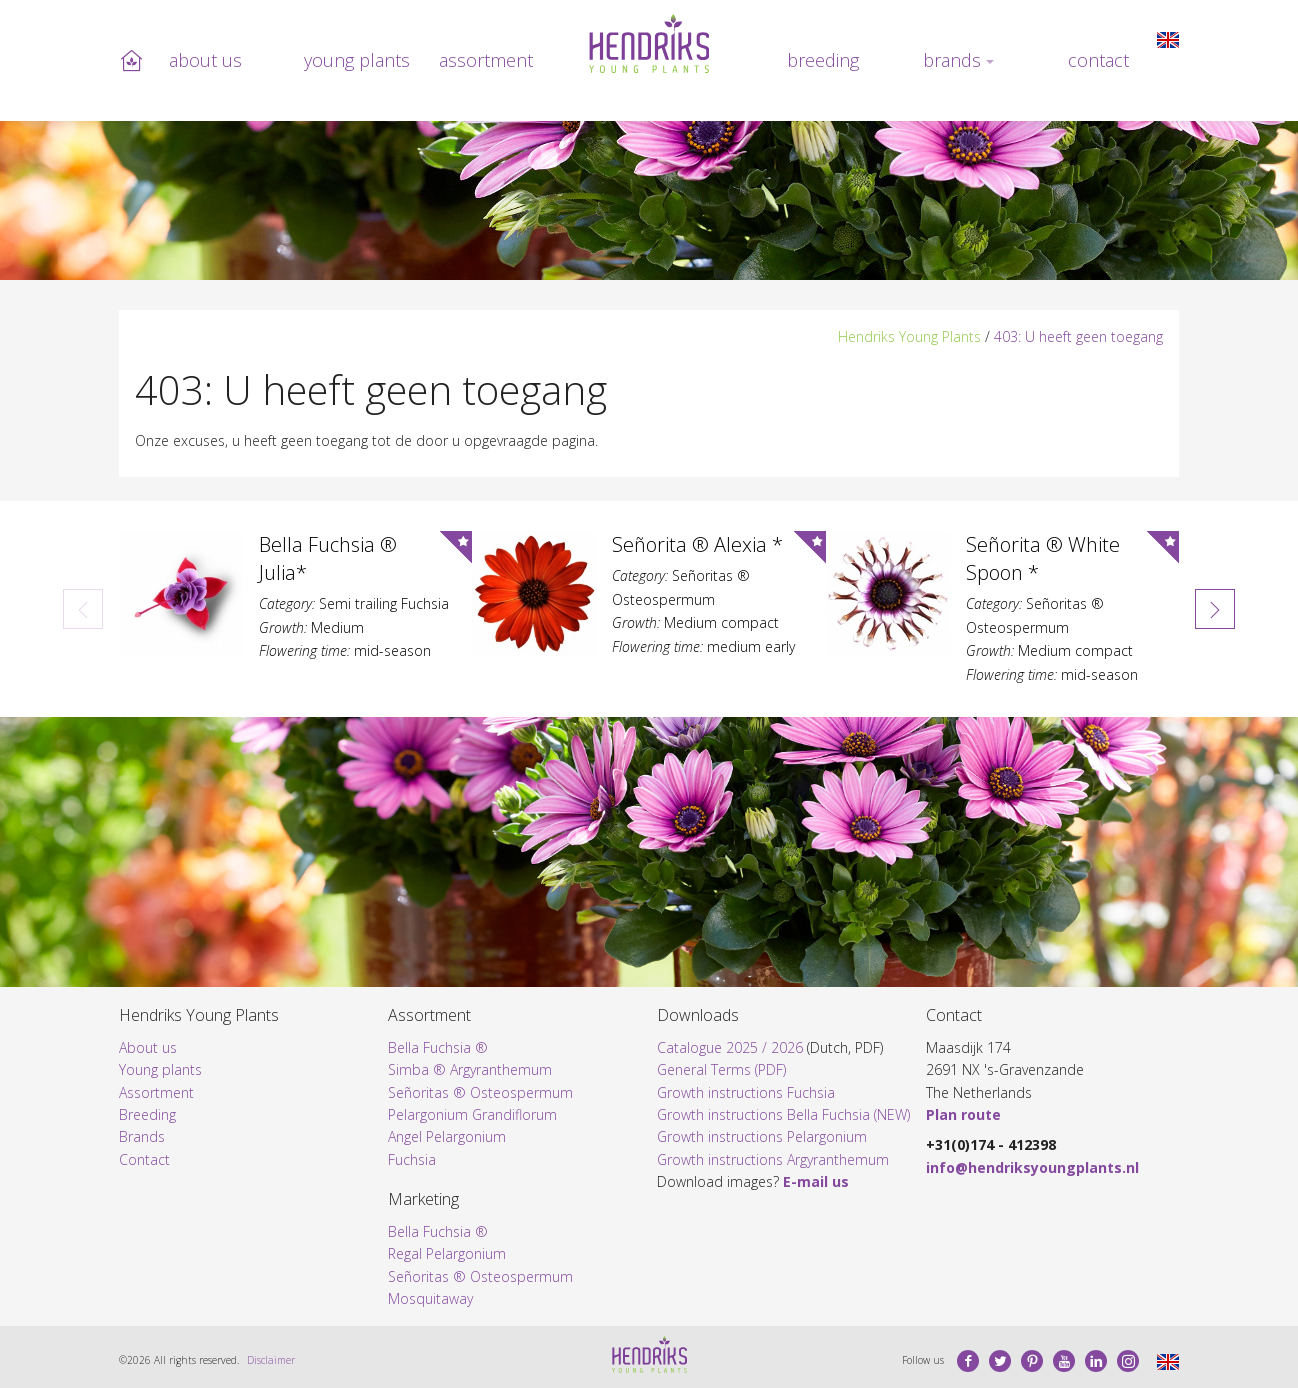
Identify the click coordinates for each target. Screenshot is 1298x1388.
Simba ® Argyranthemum (470, 1069)
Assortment (486, 60)
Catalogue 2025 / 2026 (730, 1047)
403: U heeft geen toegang (1078, 336)
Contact (1098, 60)
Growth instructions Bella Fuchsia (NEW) (783, 1114)
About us (205, 60)
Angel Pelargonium (447, 1136)
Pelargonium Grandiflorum (472, 1114)
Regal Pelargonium (447, 1253)
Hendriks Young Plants (909, 336)
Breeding (823, 60)
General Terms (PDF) (721, 1069)
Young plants (357, 60)
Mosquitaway (430, 1298)
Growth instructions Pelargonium (762, 1136)
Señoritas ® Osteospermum (480, 1092)
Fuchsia (412, 1159)
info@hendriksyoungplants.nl (1032, 1167)
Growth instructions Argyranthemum (773, 1159)
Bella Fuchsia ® (438, 1047)
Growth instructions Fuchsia (746, 1092)
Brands (952, 60)
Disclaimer (271, 1360)
